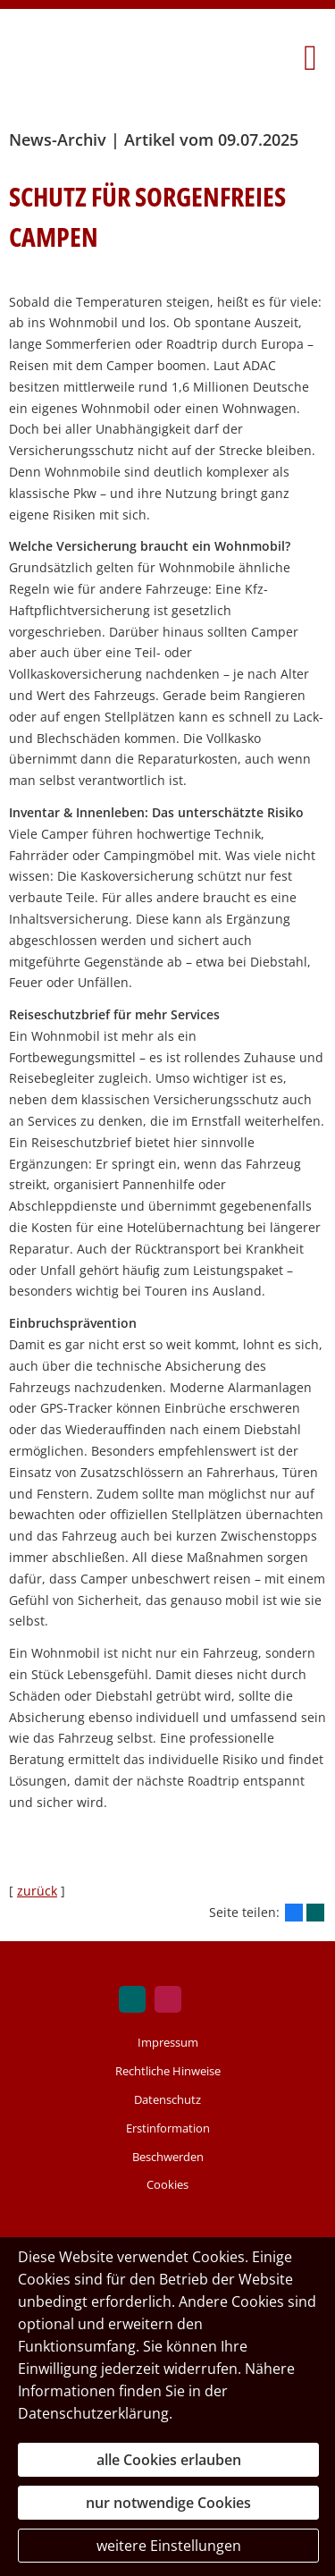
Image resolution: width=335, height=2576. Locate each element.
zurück (37, 1890)
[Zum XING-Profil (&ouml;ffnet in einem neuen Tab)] (132, 1999)
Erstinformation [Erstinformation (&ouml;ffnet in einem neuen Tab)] (168, 2128)
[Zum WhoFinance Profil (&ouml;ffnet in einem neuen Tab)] (168, 1999)
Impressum (168, 2042)
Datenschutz (167, 2099)
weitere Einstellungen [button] (168, 2545)
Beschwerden (168, 2157)
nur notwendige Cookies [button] (168, 2503)
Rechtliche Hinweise (168, 2071)
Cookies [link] (167, 2184)
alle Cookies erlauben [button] (168, 2460)
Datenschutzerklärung (93, 2413)
